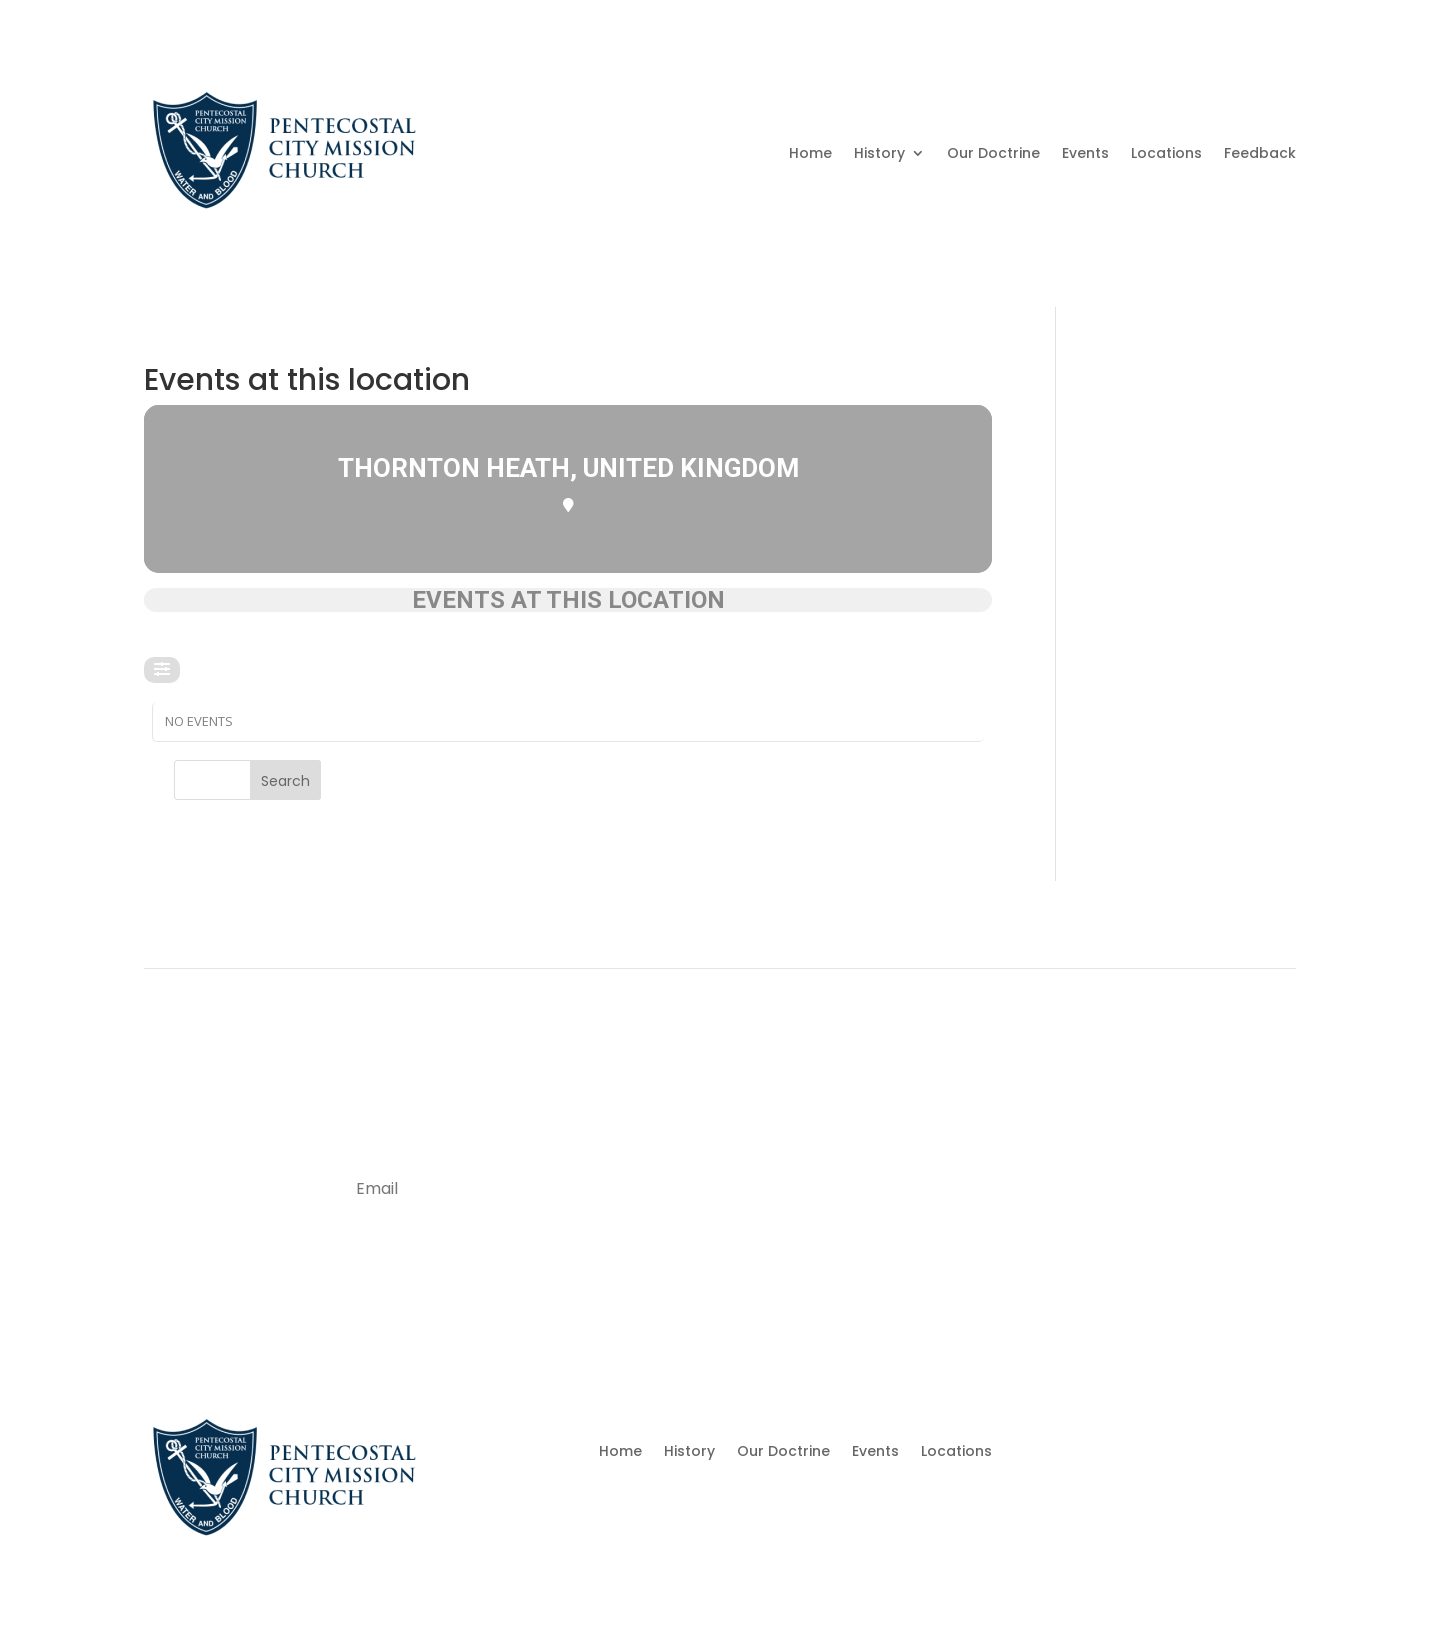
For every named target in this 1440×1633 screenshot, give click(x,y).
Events (1085, 153)
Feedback (1260, 153)
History (879, 153)
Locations (1166, 153)
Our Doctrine (993, 153)
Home (810, 153)
